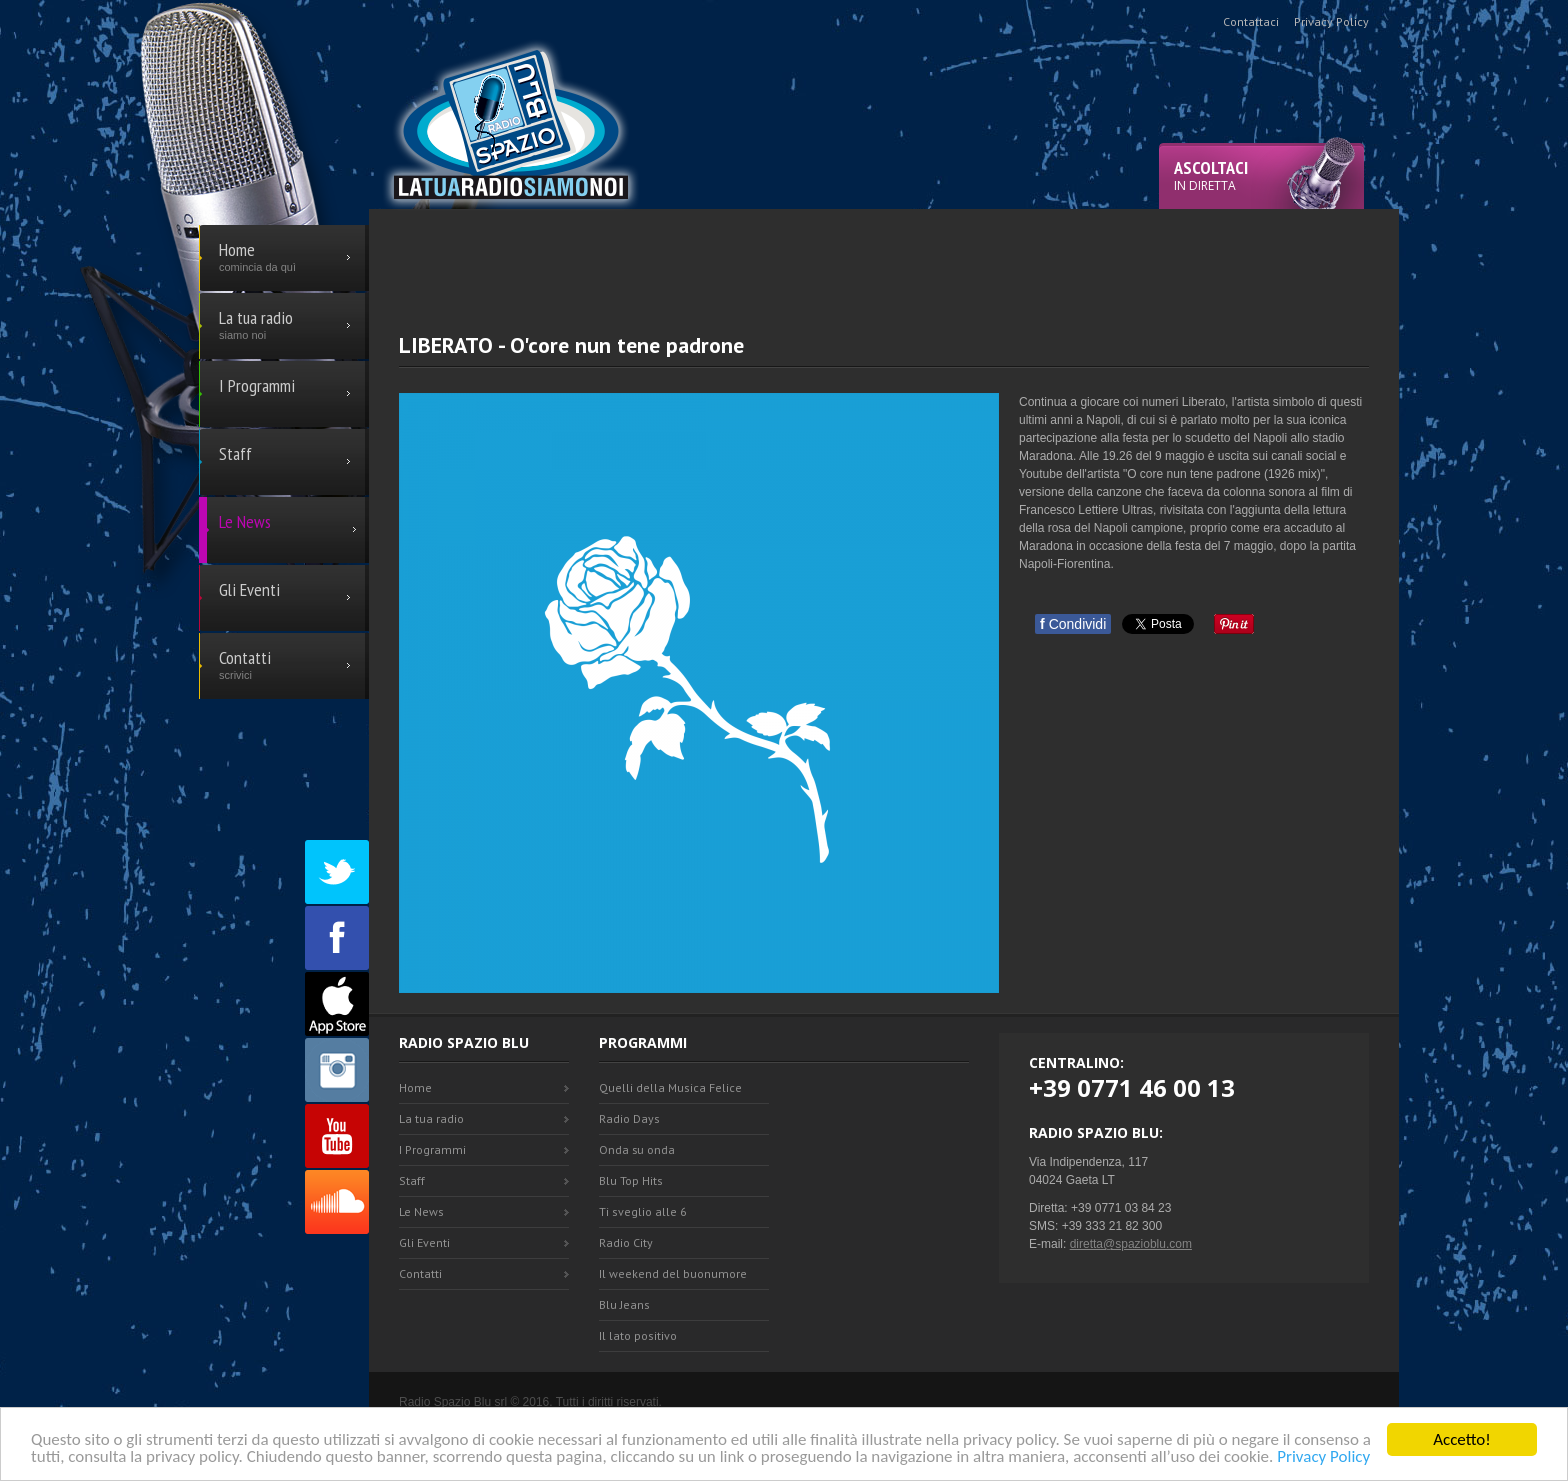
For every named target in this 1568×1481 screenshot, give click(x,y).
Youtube (337, 1136)
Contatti (420, 1273)
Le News (421, 1211)
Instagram (337, 1070)
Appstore (337, 1004)
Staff (412, 1180)
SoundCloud (337, 1202)
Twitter (337, 872)
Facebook (337, 938)
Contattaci (1251, 21)
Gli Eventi (424, 1242)
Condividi (1073, 624)
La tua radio (431, 1118)
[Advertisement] (884, 254)
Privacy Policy (1323, 1458)
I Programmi (432, 1149)
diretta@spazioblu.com (1131, 1244)
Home (415, 1087)
